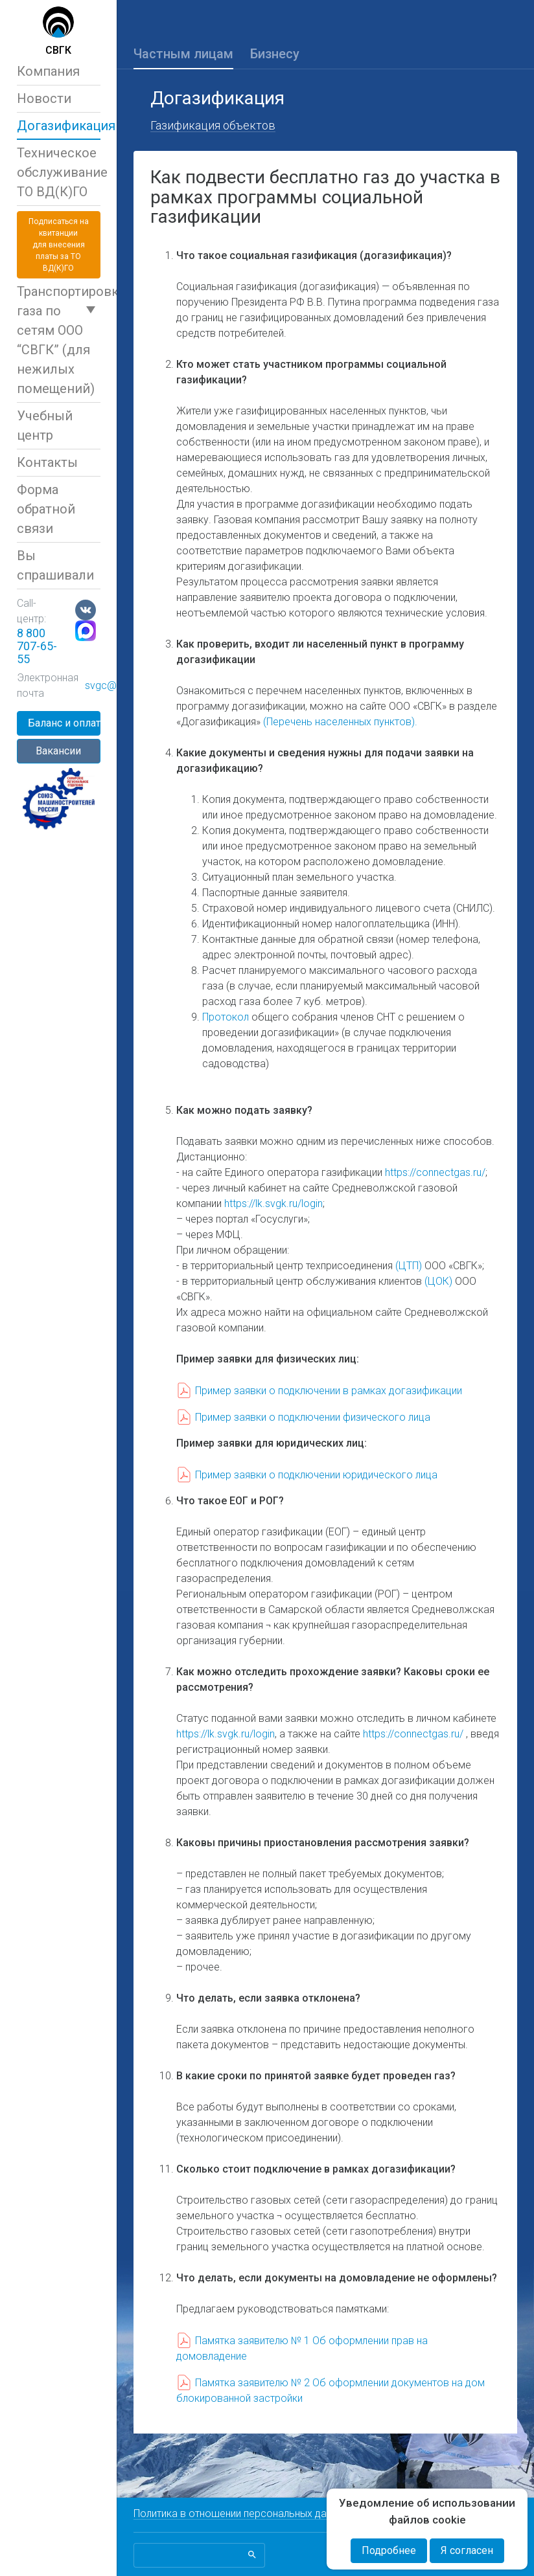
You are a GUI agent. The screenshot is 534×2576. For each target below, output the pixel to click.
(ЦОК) (438, 1281)
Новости (44, 98)
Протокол (225, 1017)
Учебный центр (45, 425)
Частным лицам (183, 54)
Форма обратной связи (46, 509)
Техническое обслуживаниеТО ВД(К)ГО (58, 172)
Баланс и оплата (64, 723)
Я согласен (467, 2550)
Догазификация (58, 125)
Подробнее (389, 2550)
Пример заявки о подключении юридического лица (316, 1475)
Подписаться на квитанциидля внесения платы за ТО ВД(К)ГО (59, 245)
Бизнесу (274, 54)
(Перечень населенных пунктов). (340, 722)
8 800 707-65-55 (37, 646)
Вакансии (58, 751)
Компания (48, 71)
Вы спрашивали (55, 565)
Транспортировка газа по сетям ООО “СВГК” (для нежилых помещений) (58, 340)
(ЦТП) (408, 1266)
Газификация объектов (212, 125)
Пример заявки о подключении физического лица (312, 1417)
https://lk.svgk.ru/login (273, 1203)
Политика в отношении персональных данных (241, 2513)
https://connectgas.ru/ (435, 1172)
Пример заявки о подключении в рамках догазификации (328, 1390)
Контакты (47, 462)
